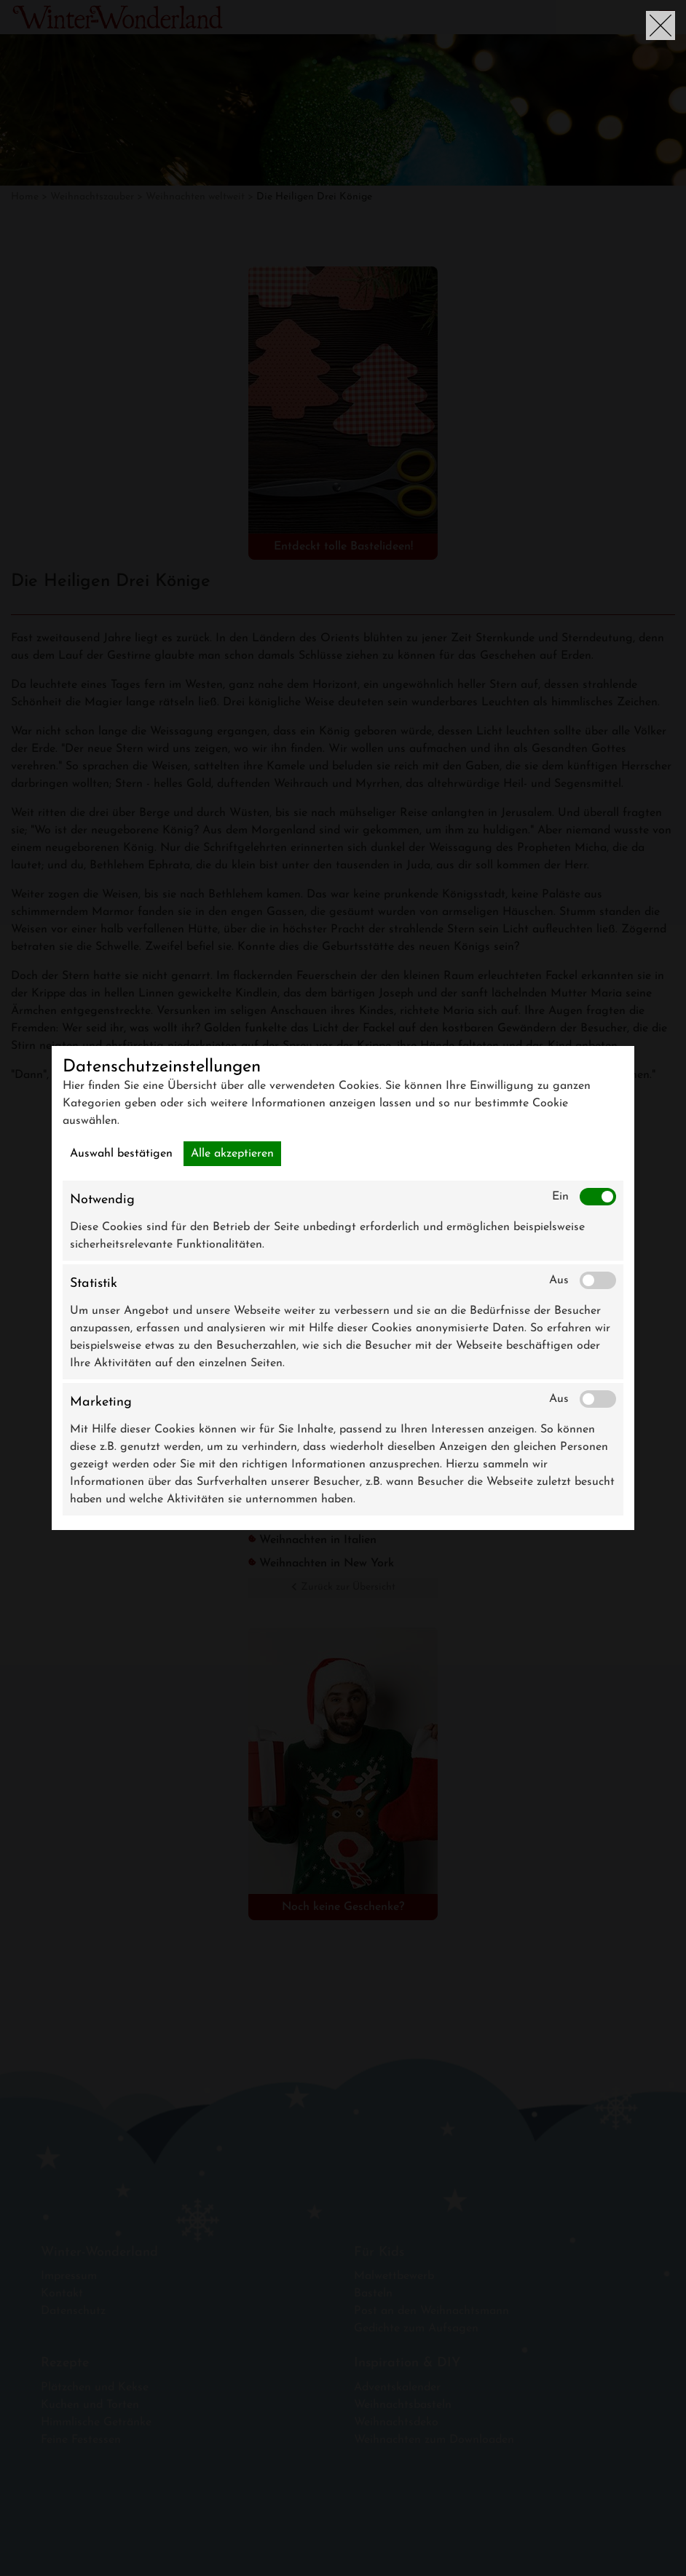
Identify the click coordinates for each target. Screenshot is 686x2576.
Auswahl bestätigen (121, 1154)
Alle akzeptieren (232, 1154)
